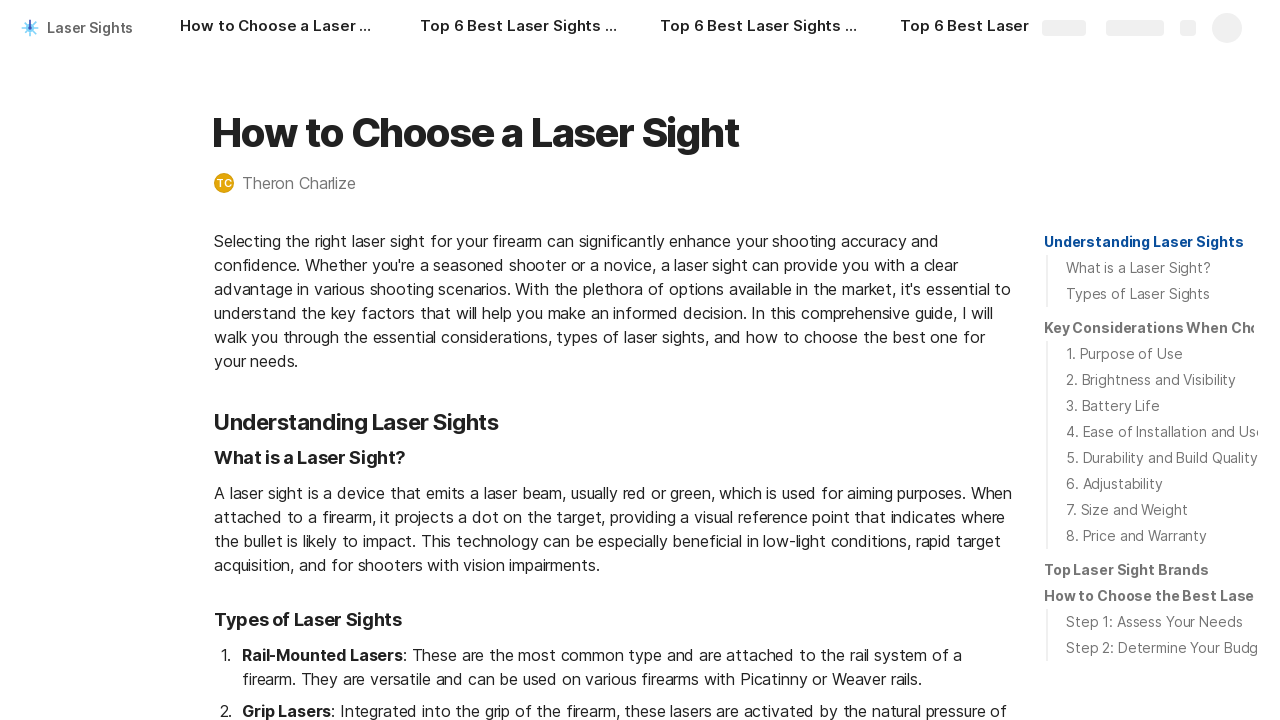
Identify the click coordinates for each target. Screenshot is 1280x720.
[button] (295, 183)
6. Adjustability (1114, 483)
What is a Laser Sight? (1138, 267)
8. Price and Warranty (1136, 535)
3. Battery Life (1113, 405)
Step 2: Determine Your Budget (1169, 647)
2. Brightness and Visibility (1151, 379)
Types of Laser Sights (1138, 293)
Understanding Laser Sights (1143, 241)
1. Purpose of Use (1124, 353)
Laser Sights (90, 27)
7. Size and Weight (1126, 509)
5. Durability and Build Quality (1162, 457)
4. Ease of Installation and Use (1165, 431)
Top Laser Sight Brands (1126, 569)
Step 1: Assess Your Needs (1154, 621)
